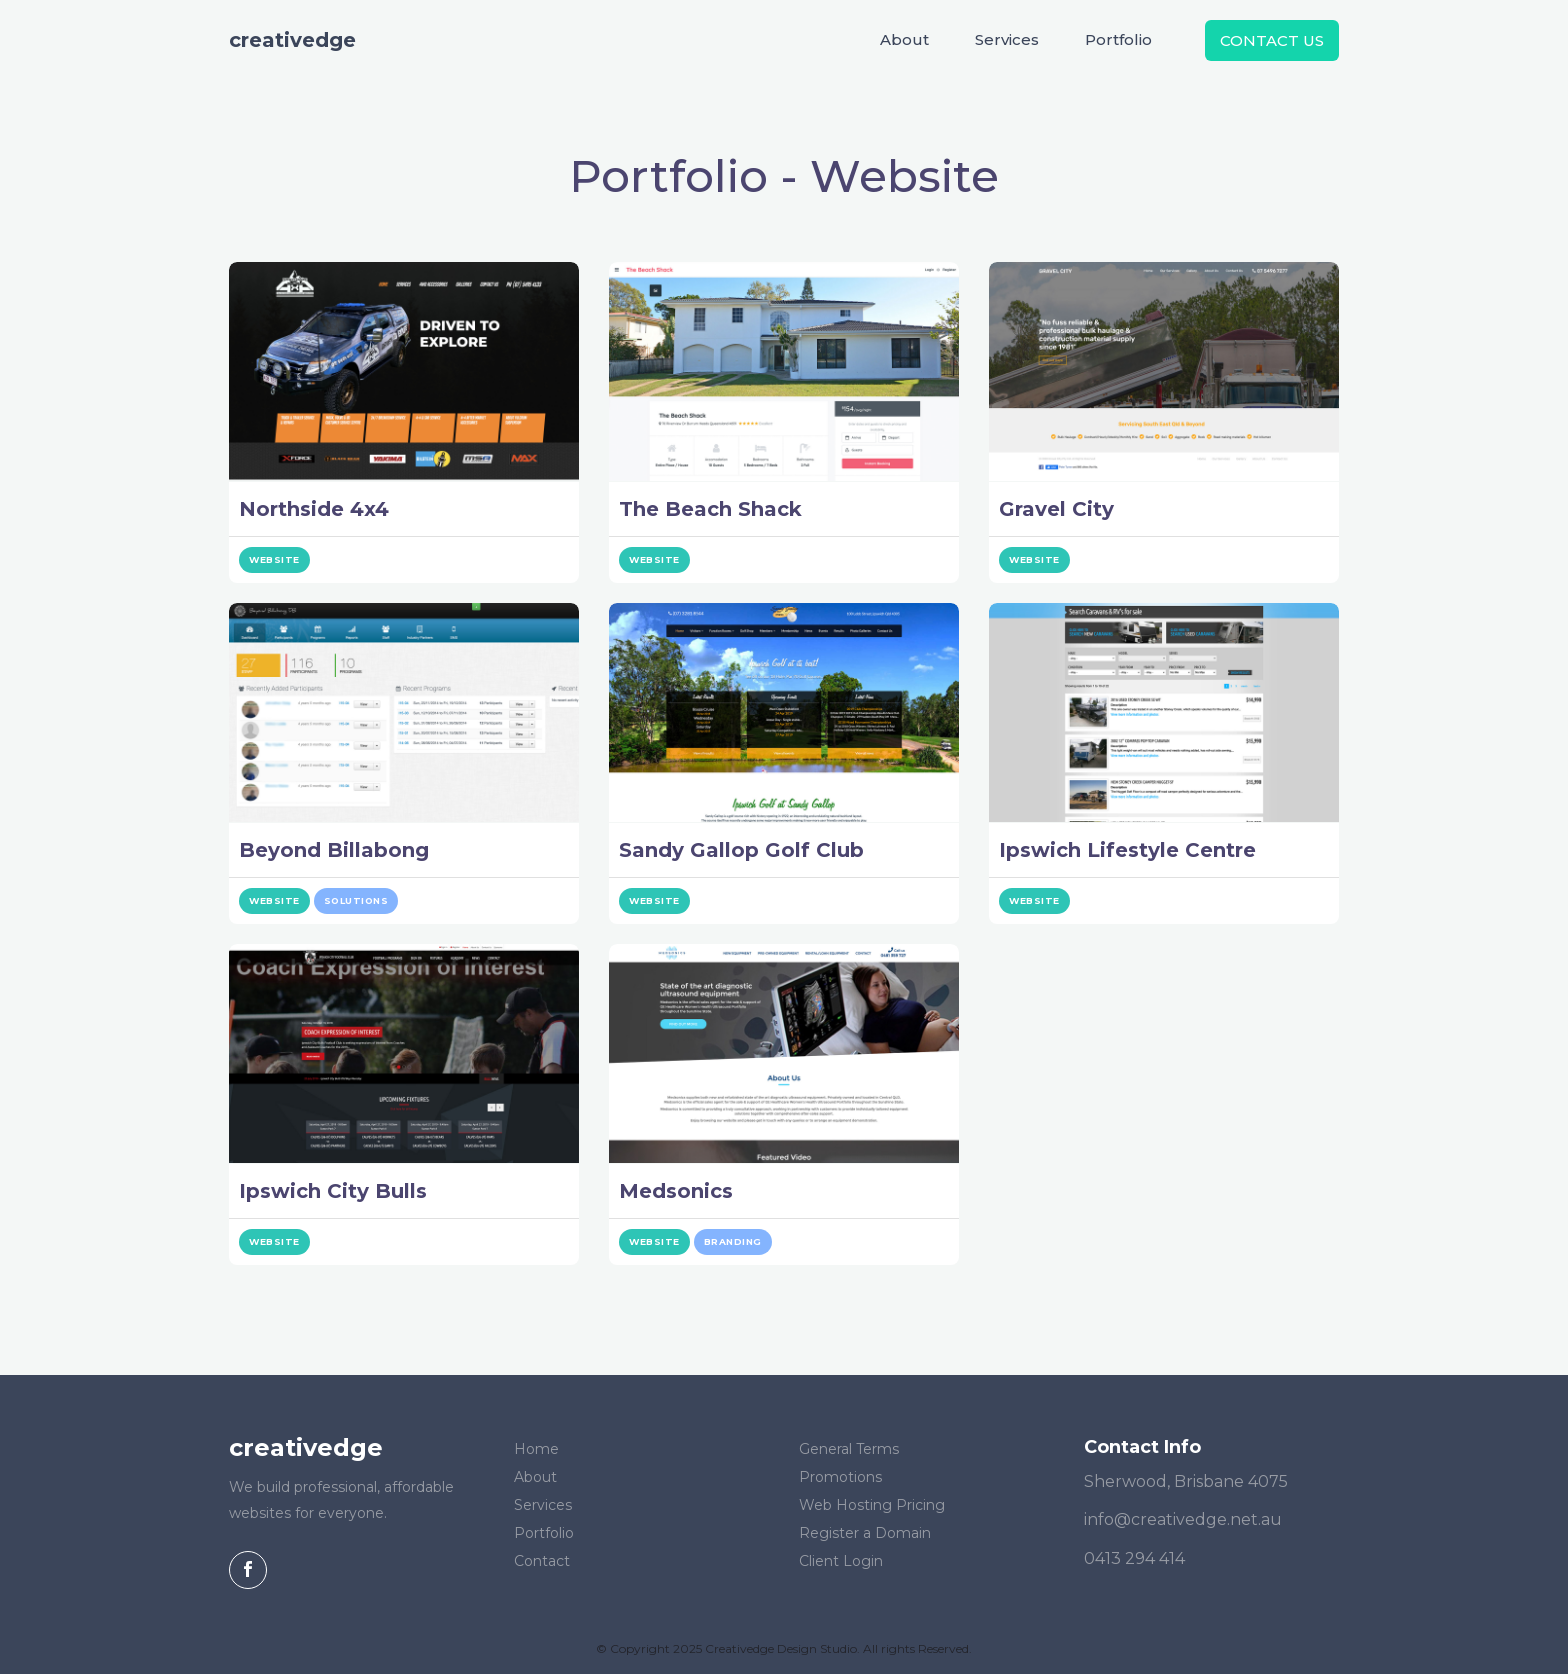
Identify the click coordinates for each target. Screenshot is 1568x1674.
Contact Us (1272, 40)
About (904, 39)
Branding (733, 1241)
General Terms (849, 1449)
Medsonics (676, 1191)
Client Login (841, 1561)
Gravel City (1056, 509)
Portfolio (1118, 39)
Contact (542, 1561)
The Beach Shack (710, 509)
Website (274, 559)
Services (1007, 39)
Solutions (356, 900)
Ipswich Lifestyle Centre (1127, 850)
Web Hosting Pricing (872, 1505)
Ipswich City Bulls (333, 1191)
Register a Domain (865, 1533)
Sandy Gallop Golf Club (741, 850)
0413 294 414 (1134, 1558)
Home (536, 1449)
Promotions (840, 1477)
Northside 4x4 (314, 509)
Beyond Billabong (334, 850)
